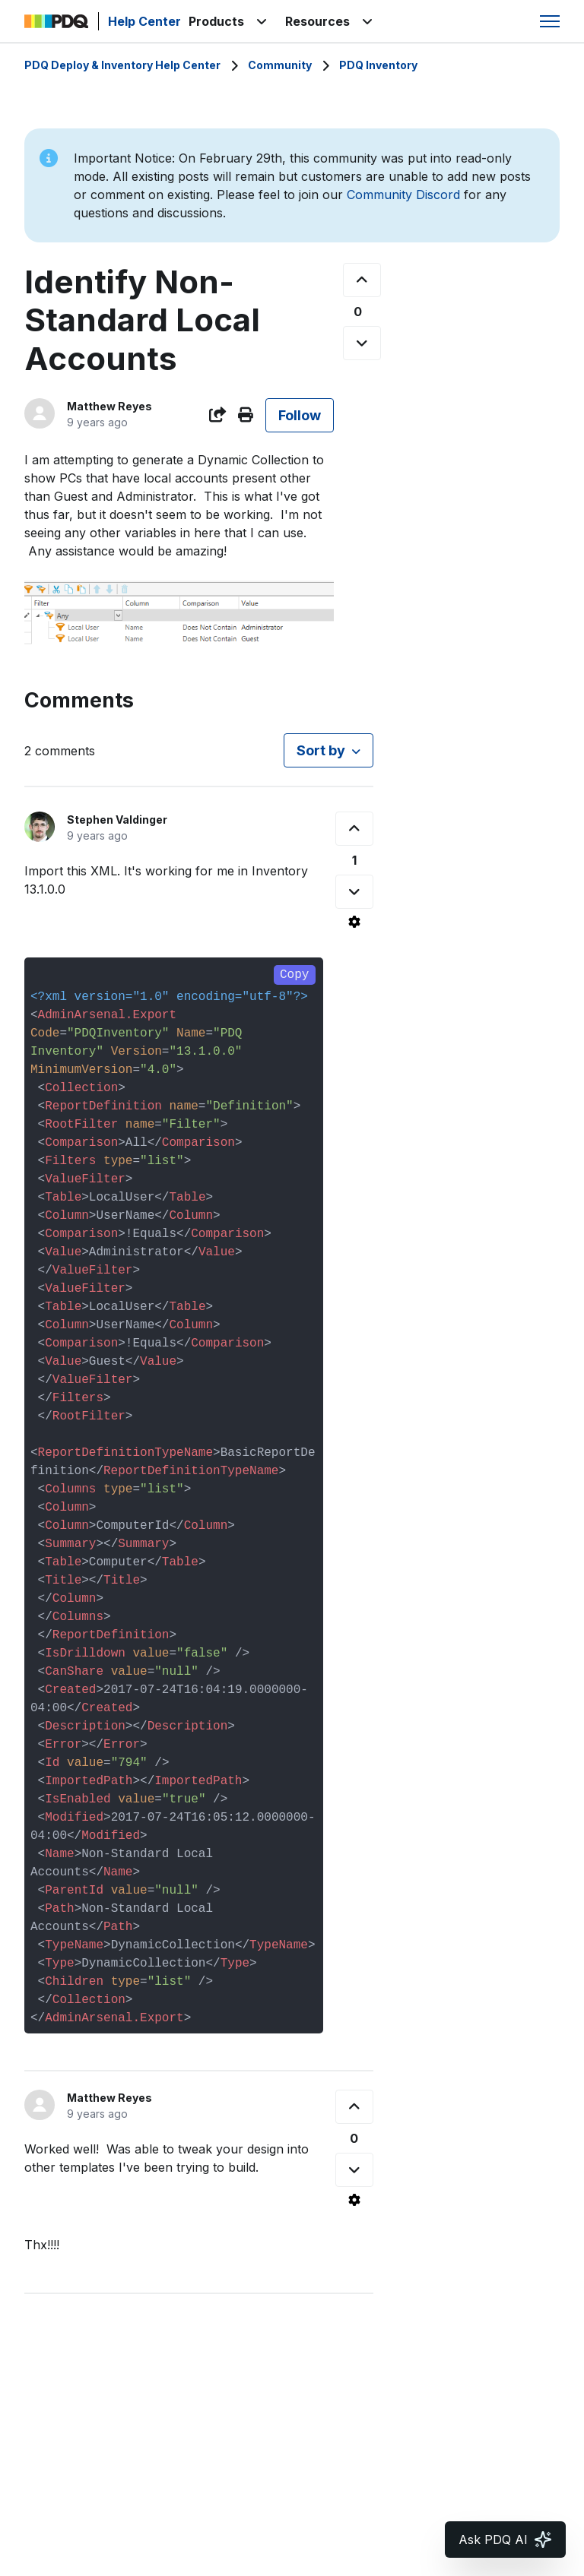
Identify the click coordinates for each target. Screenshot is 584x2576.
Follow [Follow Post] (299, 415)
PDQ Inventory (378, 65)
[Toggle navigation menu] (550, 21)
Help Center (144, 21)
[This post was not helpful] (362, 343)
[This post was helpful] (362, 280)
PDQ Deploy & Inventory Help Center (122, 65)
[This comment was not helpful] (354, 892)
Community (280, 65)
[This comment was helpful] (354, 829)
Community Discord (403, 194)
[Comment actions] (354, 922)
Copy (294, 975)
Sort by (321, 750)
